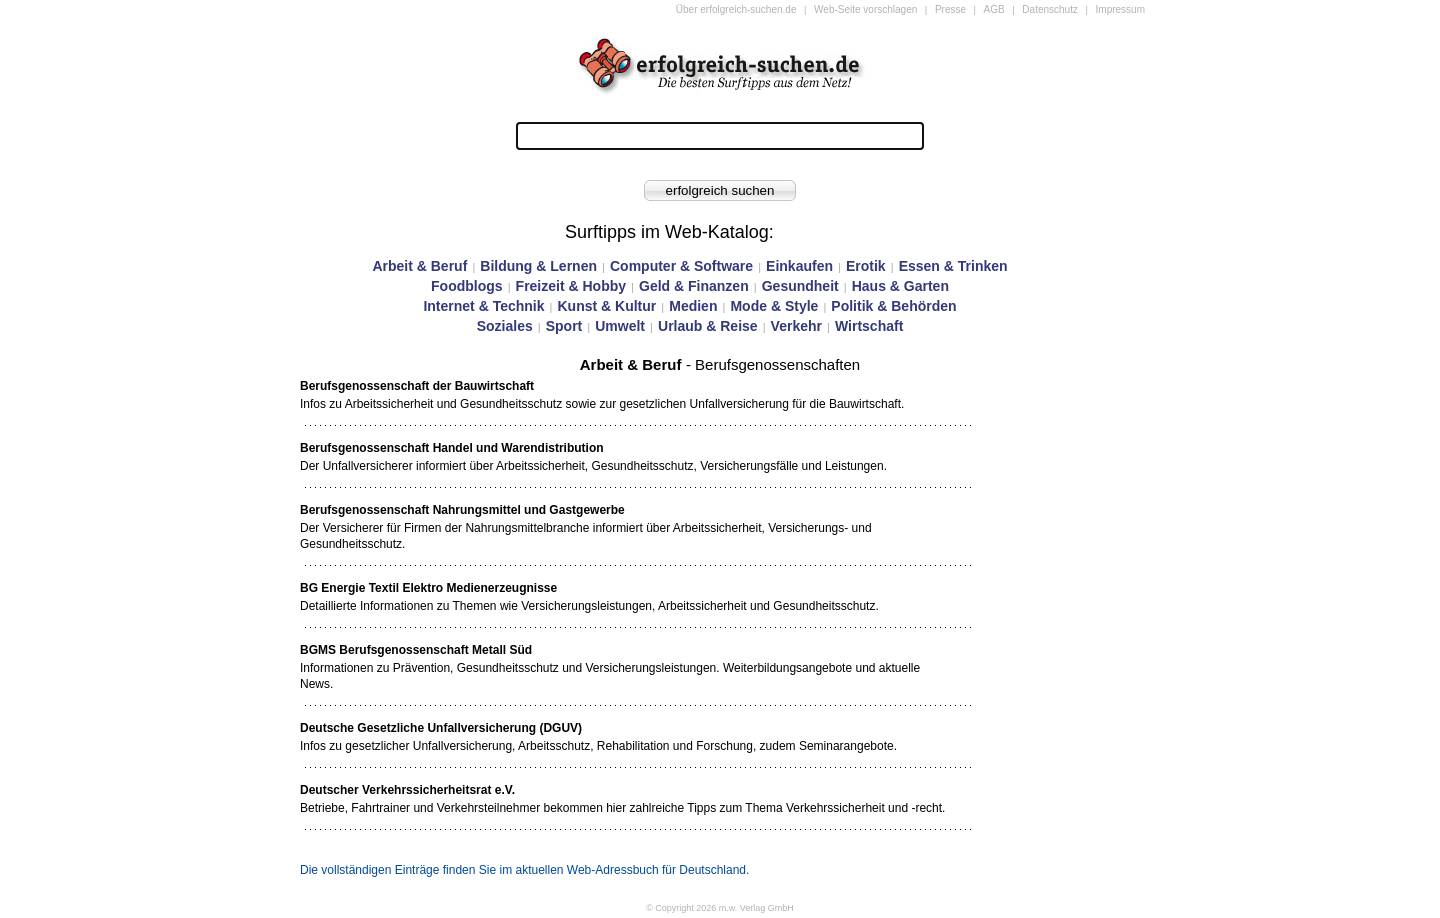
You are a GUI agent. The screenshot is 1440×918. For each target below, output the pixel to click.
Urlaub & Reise (708, 326)
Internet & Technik (483, 306)
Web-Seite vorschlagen (865, 9)
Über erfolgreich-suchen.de (736, 9)
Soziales (505, 326)
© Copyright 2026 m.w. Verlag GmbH (720, 908)
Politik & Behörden (893, 306)
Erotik (866, 266)
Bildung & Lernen (538, 266)
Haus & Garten (900, 286)
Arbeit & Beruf (419, 266)
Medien (693, 306)
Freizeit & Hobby (571, 286)
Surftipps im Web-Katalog (667, 232)
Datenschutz (1050, 9)
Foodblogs (467, 286)
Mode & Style (774, 306)
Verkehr (796, 326)
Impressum (1120, 9)
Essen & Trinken (953, 266)
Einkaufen (799, 266)
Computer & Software (681, 266)
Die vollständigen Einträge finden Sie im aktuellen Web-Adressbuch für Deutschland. (524, 870)
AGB (994, 9)
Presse (950, 9)
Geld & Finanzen (694, 286)
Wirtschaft (869, 326)
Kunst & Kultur (606, 306)
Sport (564, 326)
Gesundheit (800, 286)
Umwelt (620, 326)
